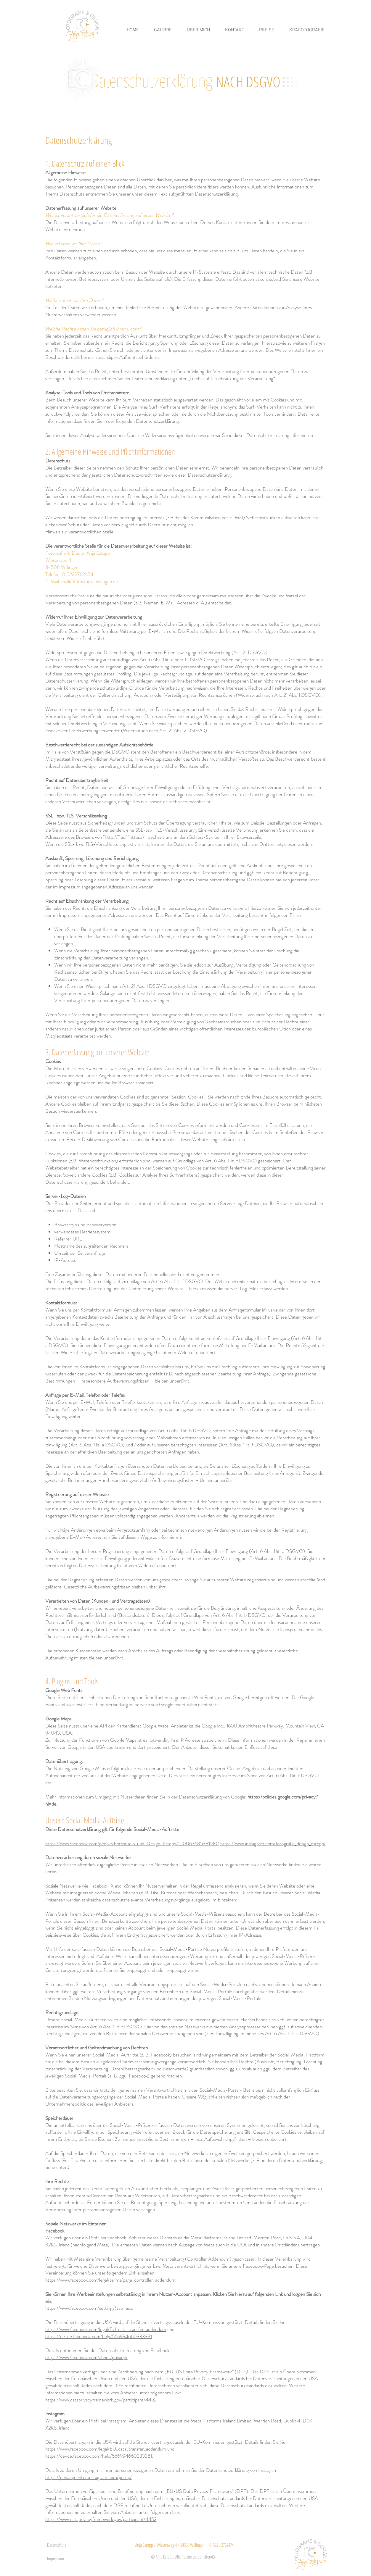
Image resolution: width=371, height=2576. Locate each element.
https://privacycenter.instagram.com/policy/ (88, 2477)
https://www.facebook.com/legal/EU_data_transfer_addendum (105, 2329)
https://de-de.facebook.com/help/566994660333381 (98, 2336)
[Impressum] (58, 2558)
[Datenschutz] (60, 2545)
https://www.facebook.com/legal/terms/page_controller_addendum (110, 2279)
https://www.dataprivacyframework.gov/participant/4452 (101, 2399)
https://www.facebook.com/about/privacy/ (86, 2357)
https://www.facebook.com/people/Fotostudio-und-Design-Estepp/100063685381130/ (132, 1843)
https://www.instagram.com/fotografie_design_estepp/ (273, 1843)
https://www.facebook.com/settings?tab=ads (88, 2308)
